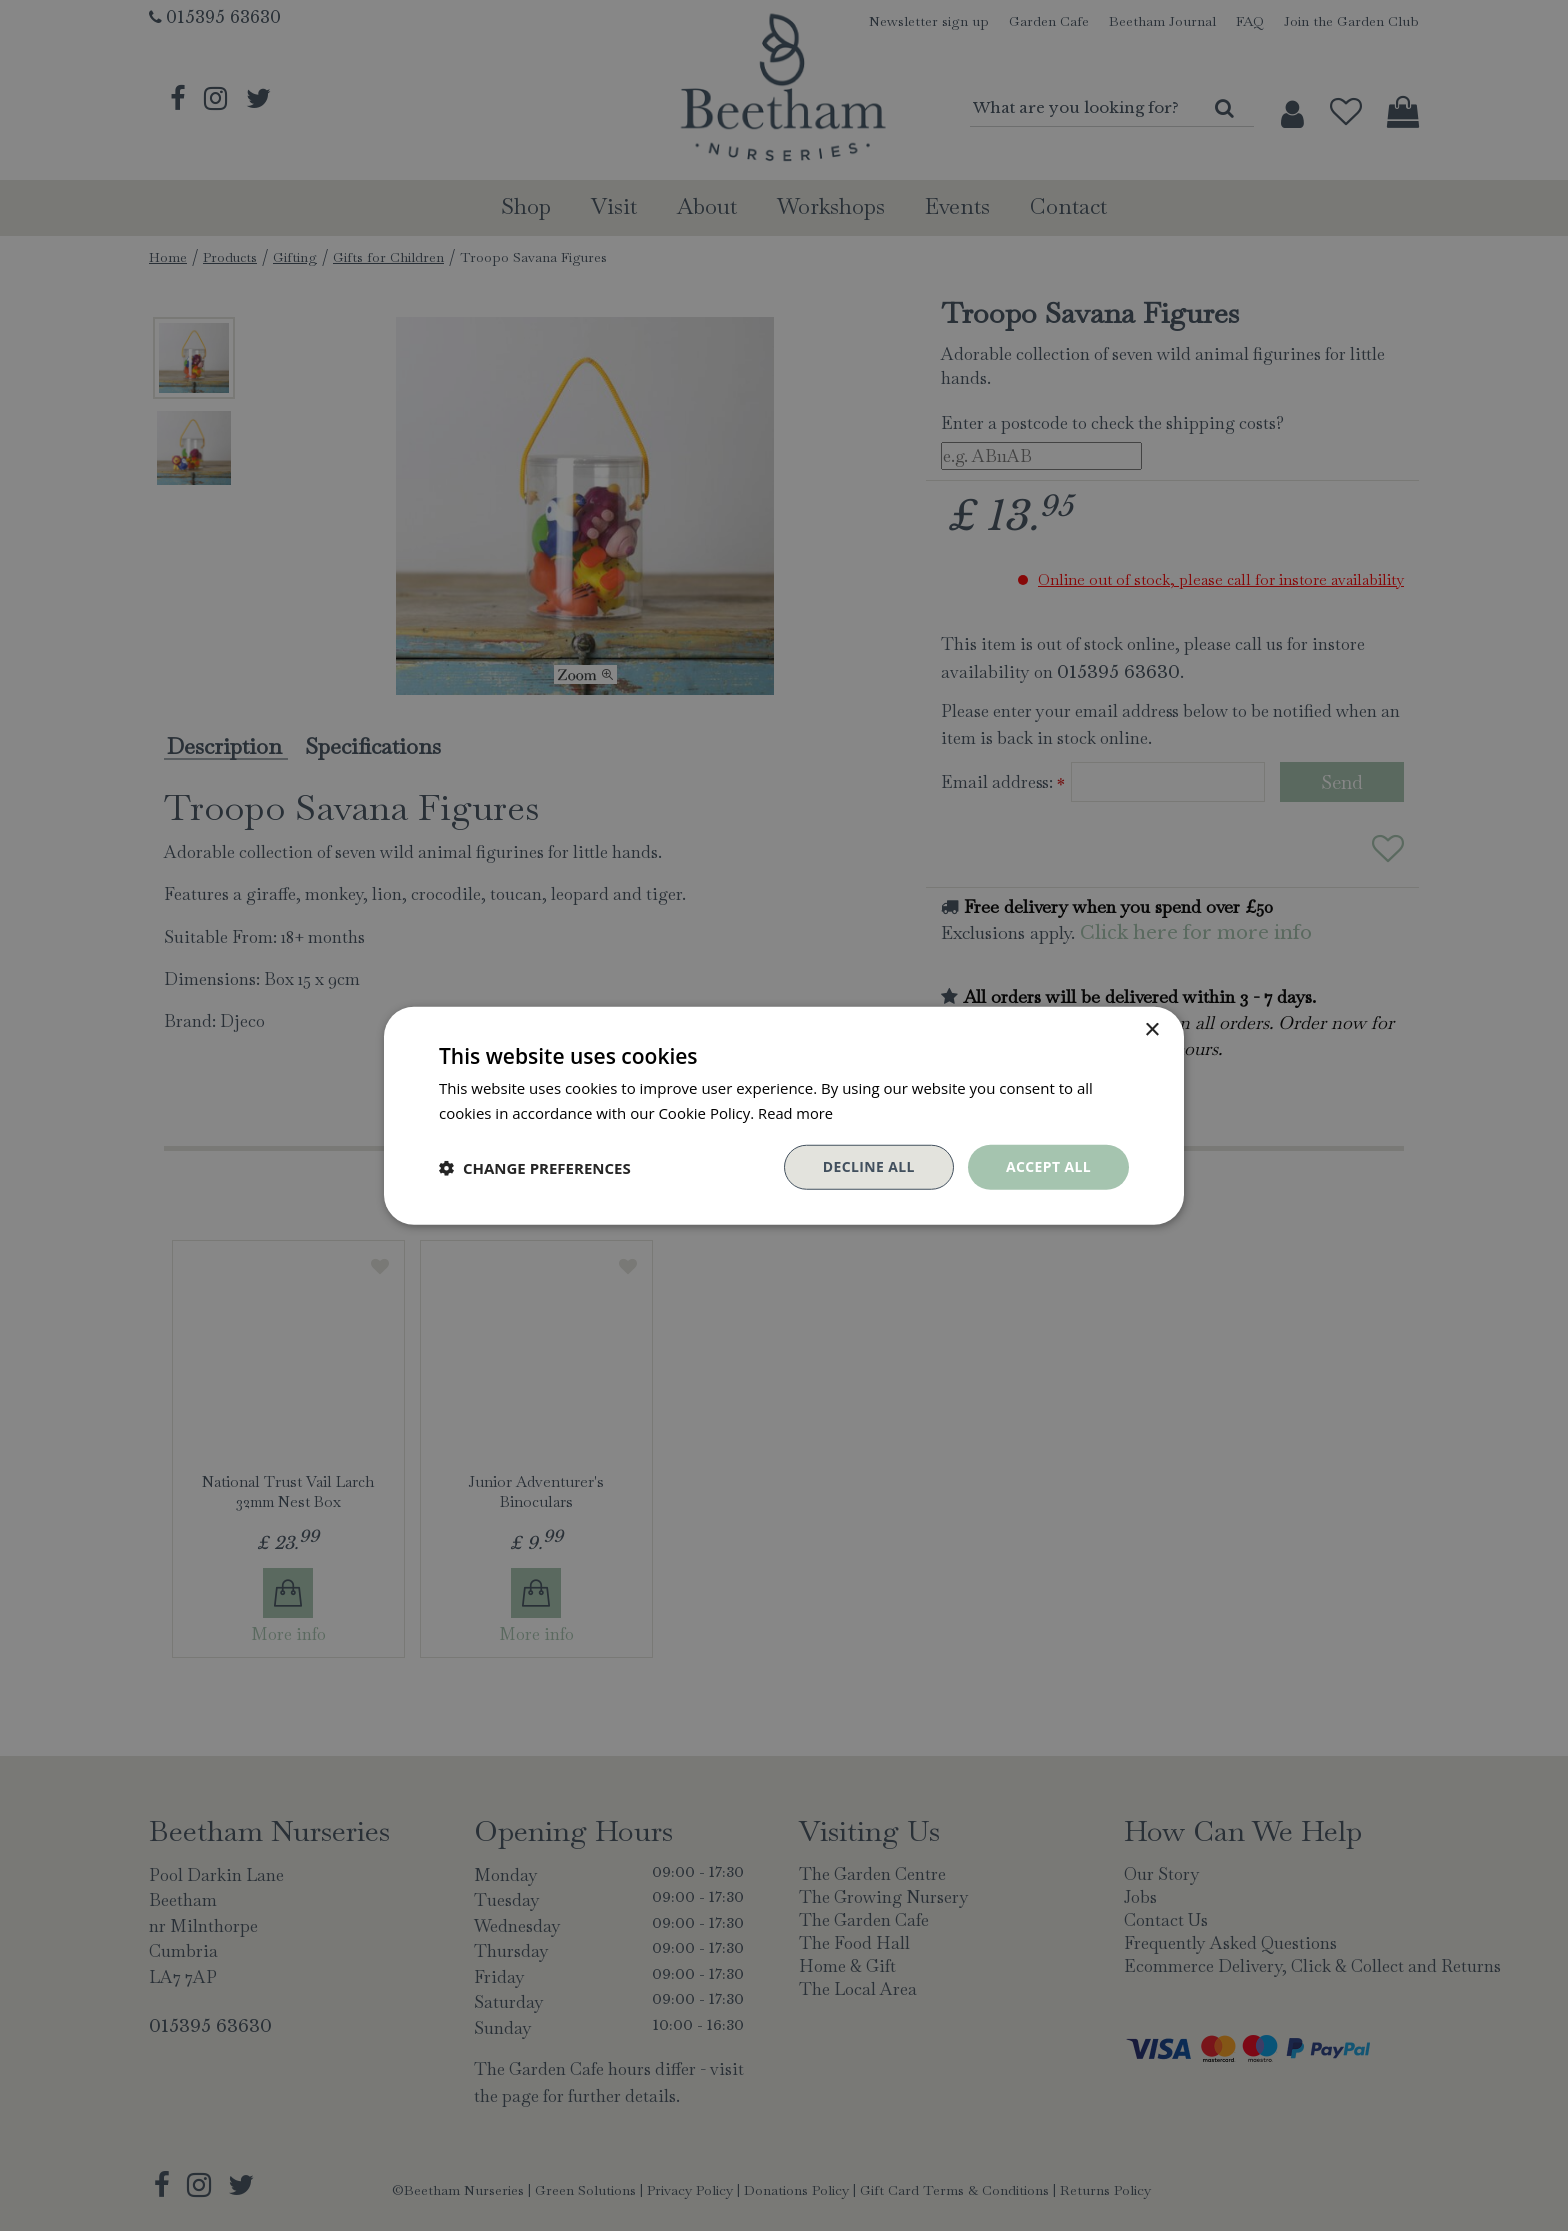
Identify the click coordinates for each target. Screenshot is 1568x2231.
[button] (535, 1167)
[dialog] (784, 1115)
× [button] (1151, 1029)
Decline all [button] (868, 1166)
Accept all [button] (1048, 1166)
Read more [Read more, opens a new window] (796, 1112)
